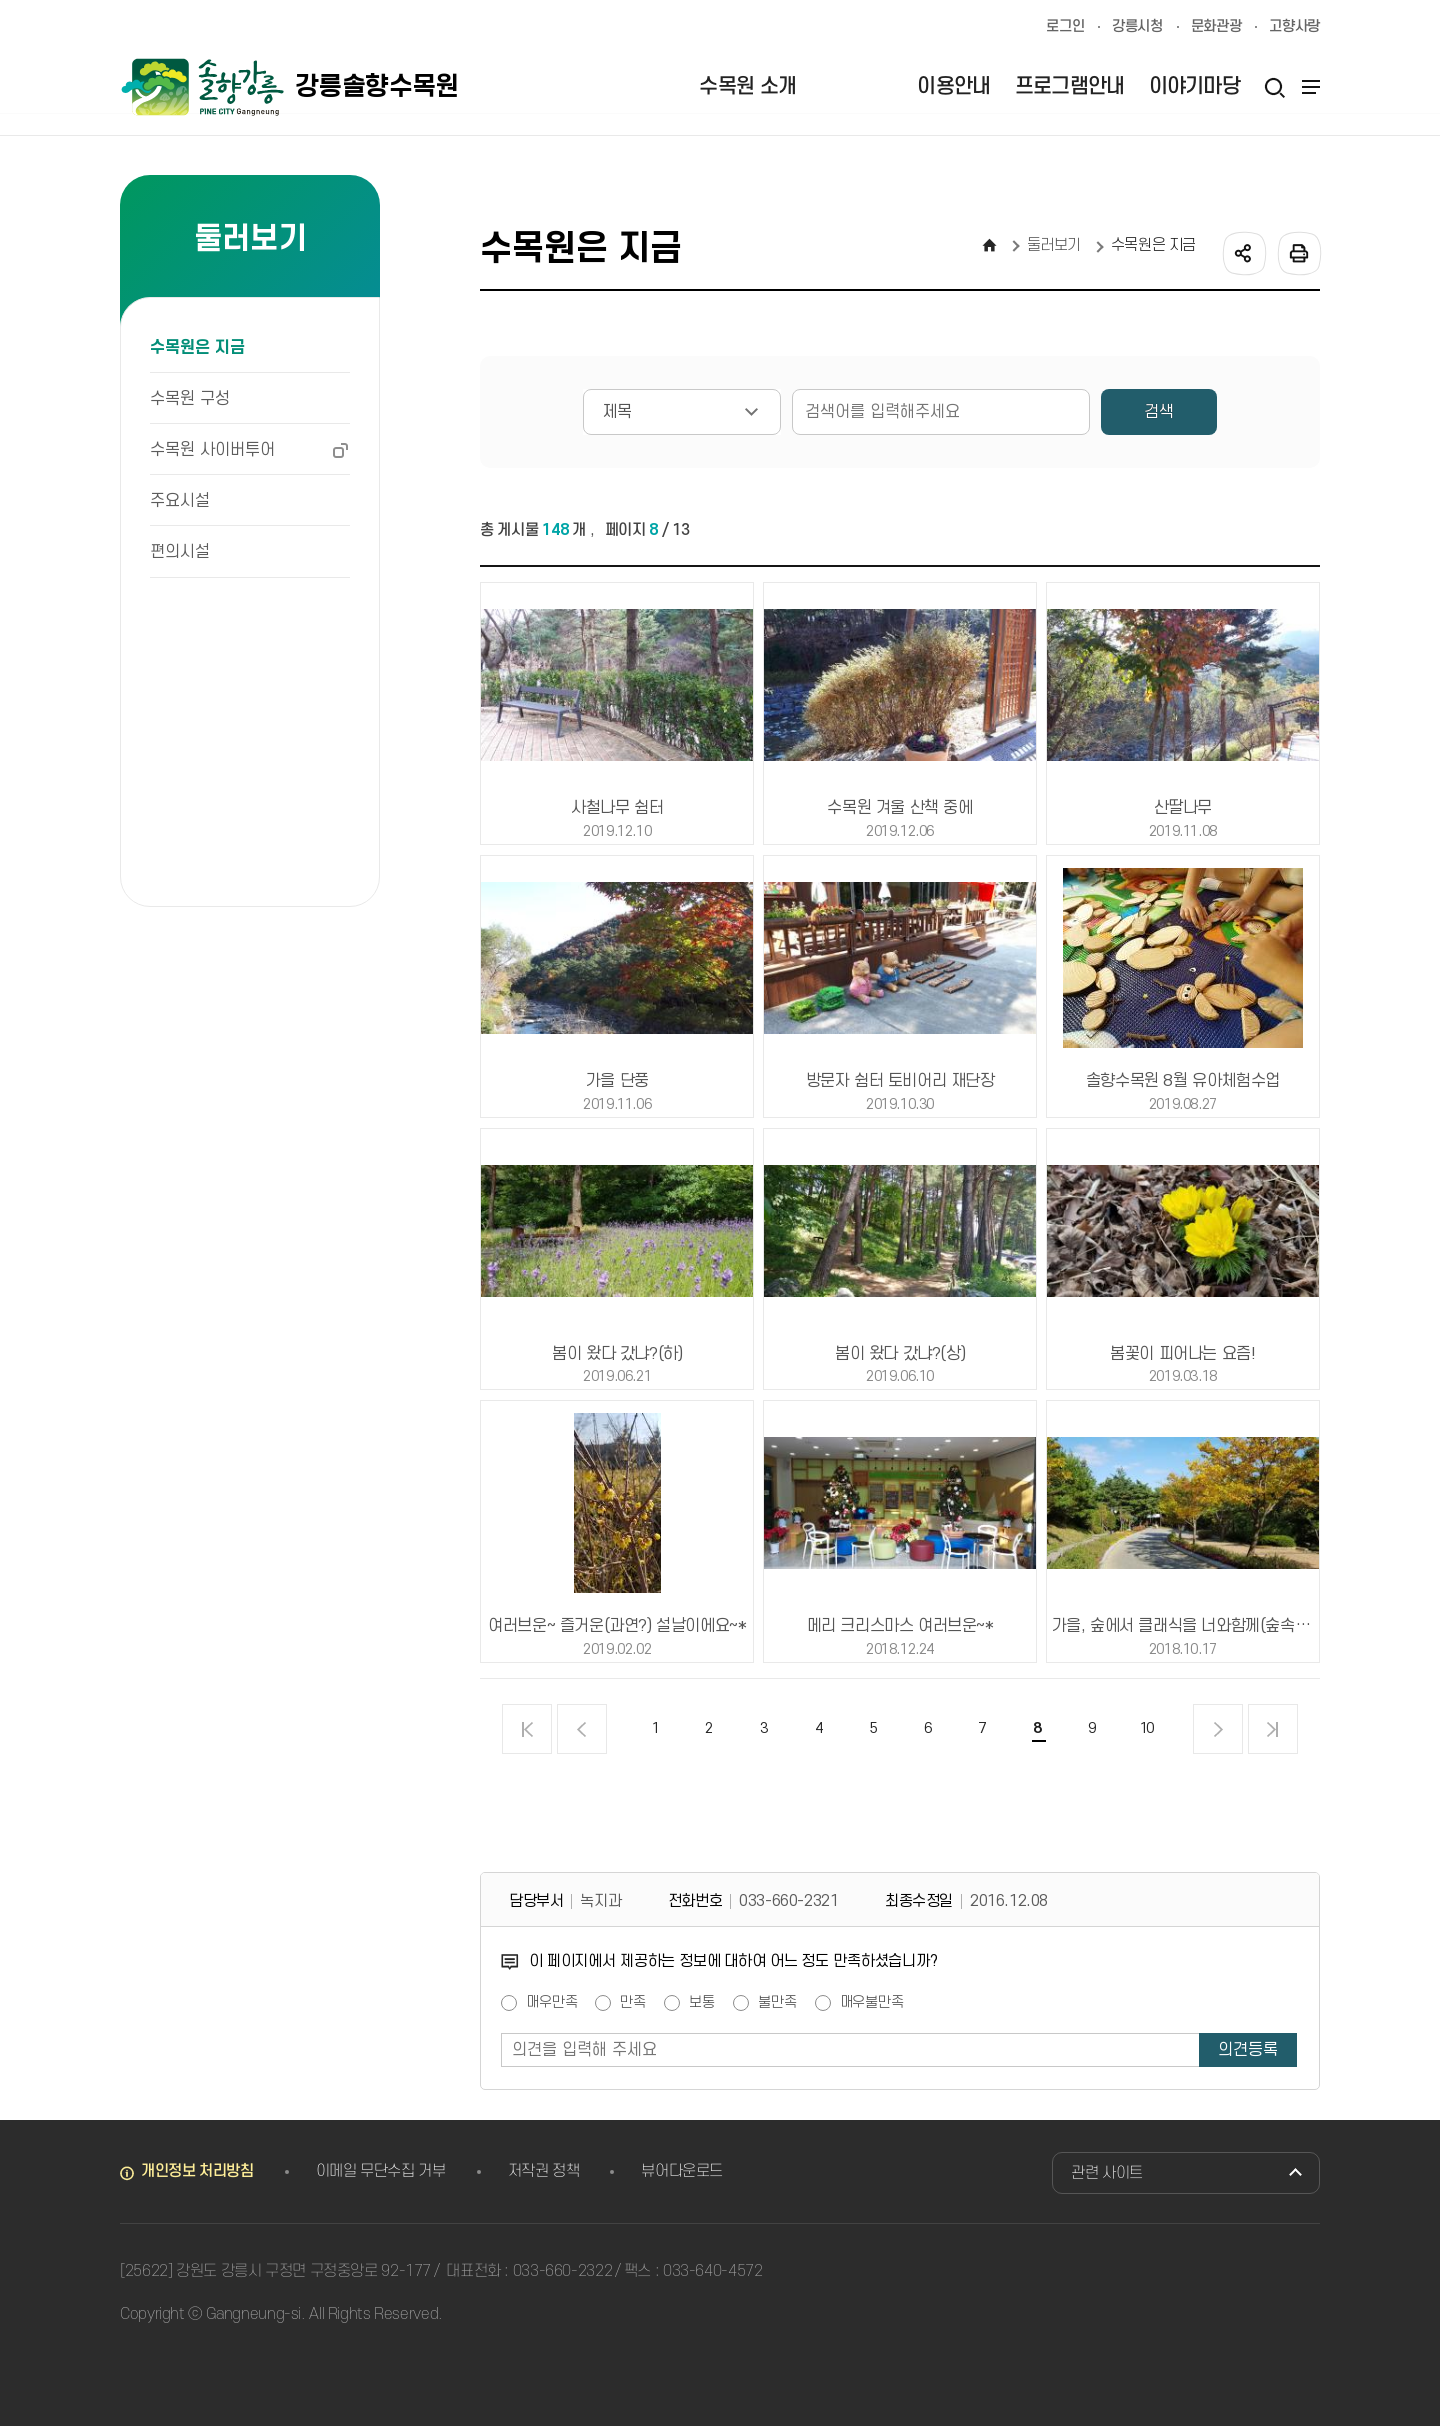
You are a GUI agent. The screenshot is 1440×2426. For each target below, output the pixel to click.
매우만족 (551, 2003)
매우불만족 (872, 2003)
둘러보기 (1054, 245)
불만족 (777, 2003)
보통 (702, 2003)
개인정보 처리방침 (197, 2171)
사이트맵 (1308, 87)
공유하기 (1243, 252)
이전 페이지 (582, 1729)
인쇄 (1298, 252)
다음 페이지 (1218, 1729)
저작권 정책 (544, 2171)
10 (1146, 1728)
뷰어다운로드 (682, 2171)
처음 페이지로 (527, 1729)
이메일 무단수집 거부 (381, 2171)
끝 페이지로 (1273, 1729)
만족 (633, 2003)
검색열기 (1274, 87)
